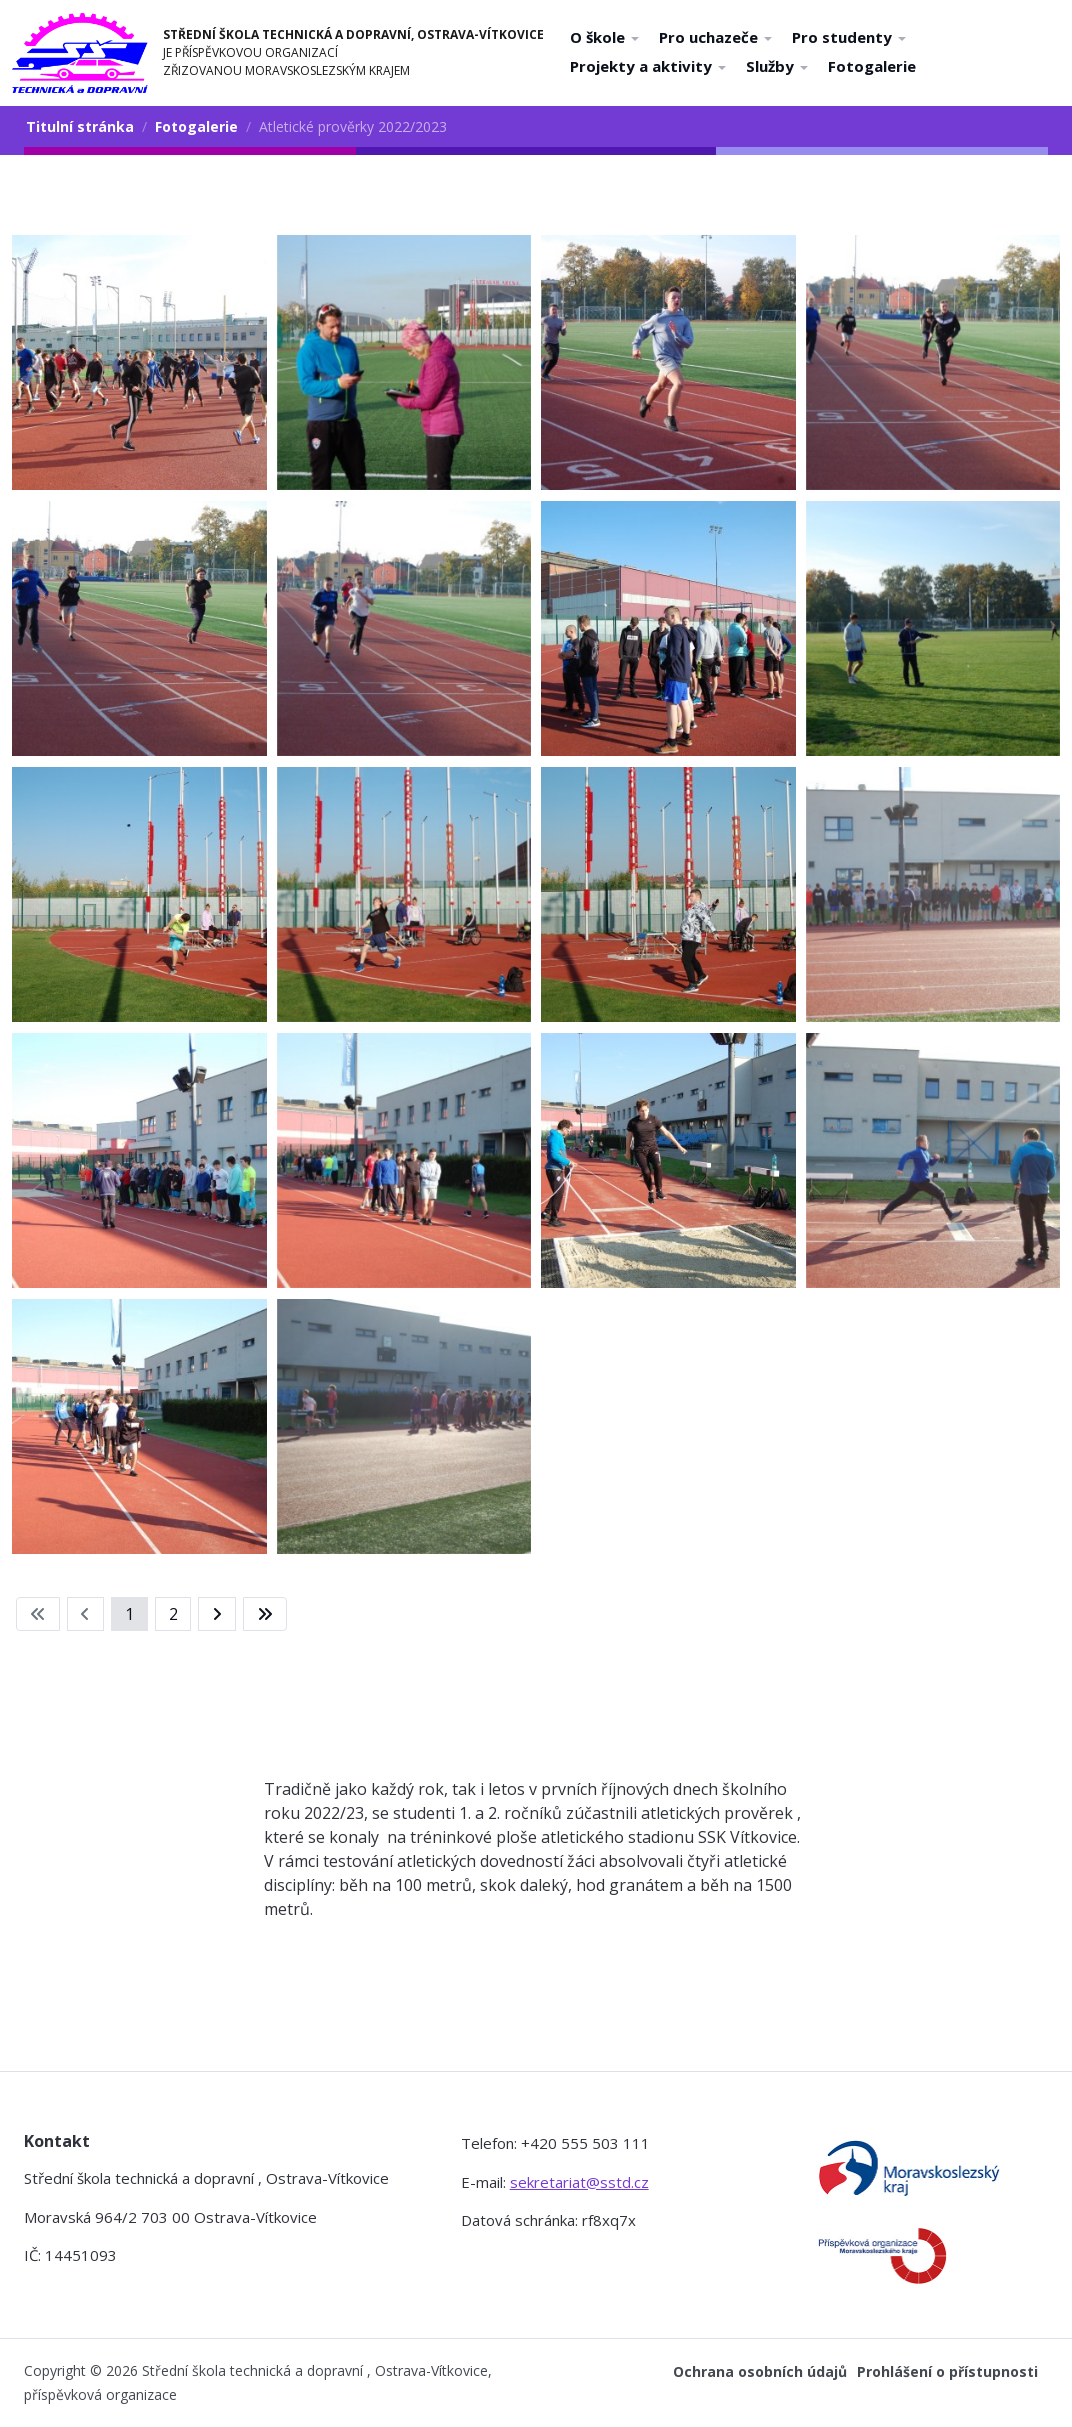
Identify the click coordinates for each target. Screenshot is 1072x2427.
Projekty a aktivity (648, 66)
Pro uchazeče (715, 37)
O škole (604, 37)
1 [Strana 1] (129, 1614)
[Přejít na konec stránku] (265, 1614)
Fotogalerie (872, 66)
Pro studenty (849, 37)
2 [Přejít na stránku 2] (173, 1614)
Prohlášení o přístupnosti (947, 2371)
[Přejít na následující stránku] (217, 1614)
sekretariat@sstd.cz (579, 2182)
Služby (777, 66)
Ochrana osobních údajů (760, 2371)
